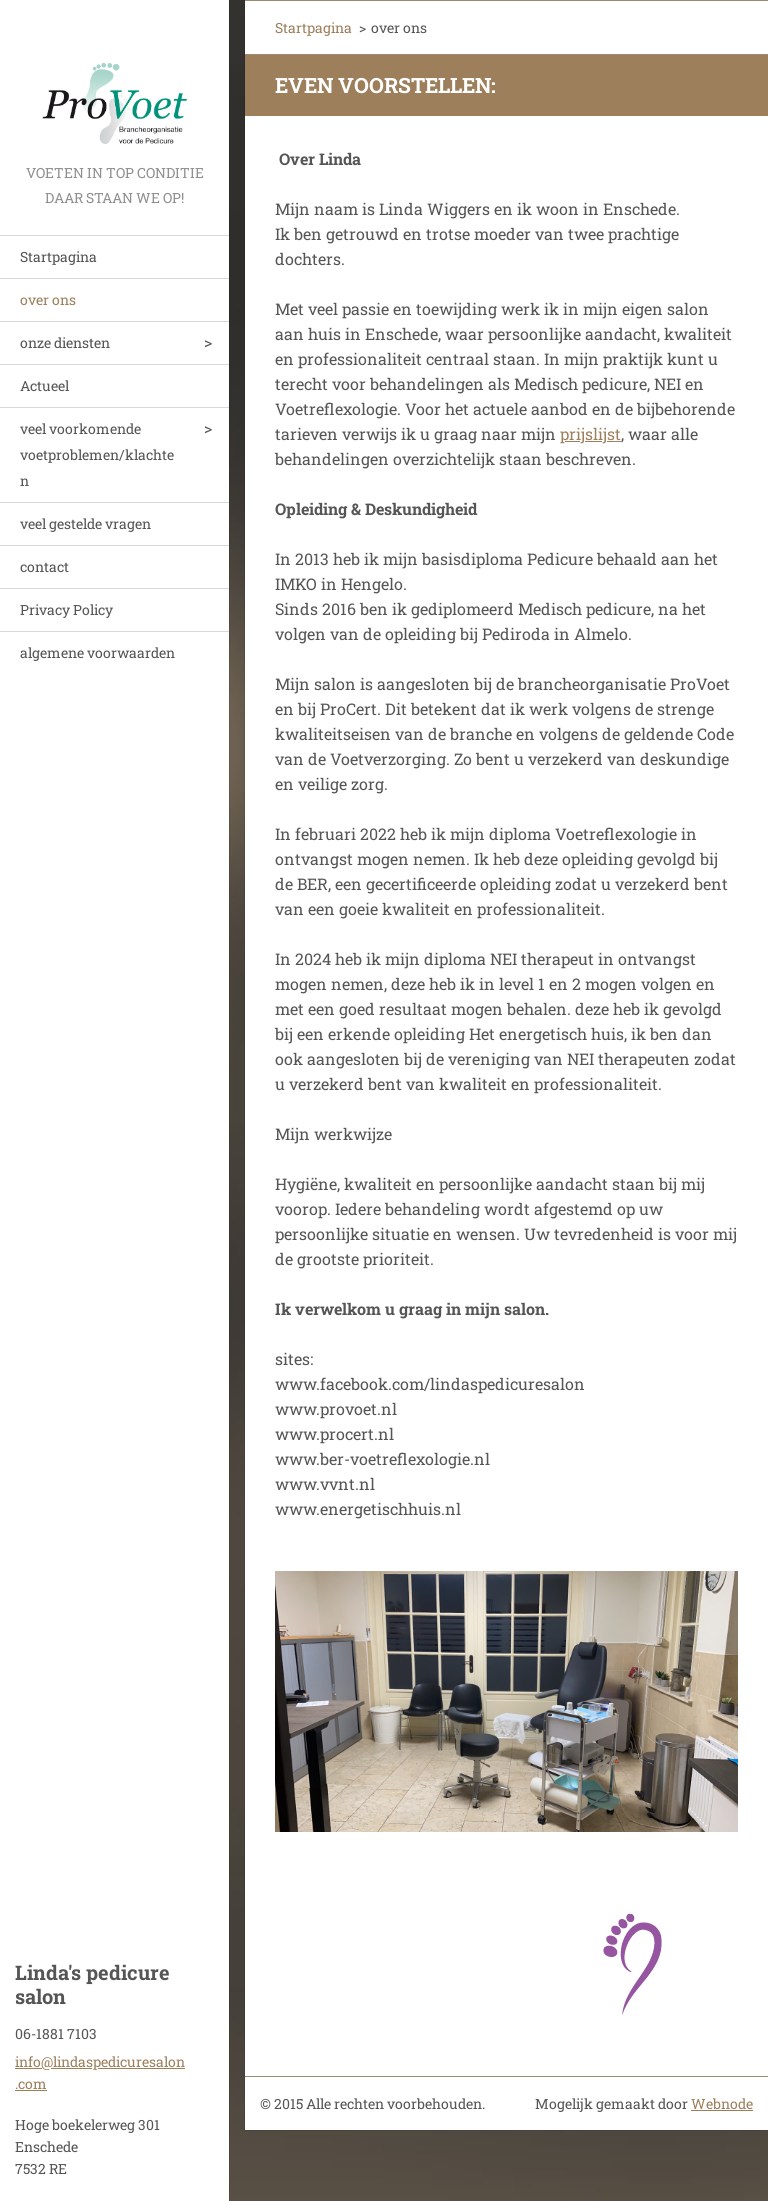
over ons (48, 299)
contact (44, 566)
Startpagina (58, 256)
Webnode (722, 2103)
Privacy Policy (66, 609)
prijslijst (590, 433)
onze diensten (65, 342)
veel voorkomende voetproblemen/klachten (97, 454)
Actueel (44, 385)
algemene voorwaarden (97, 652)
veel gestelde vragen (85, 523)
